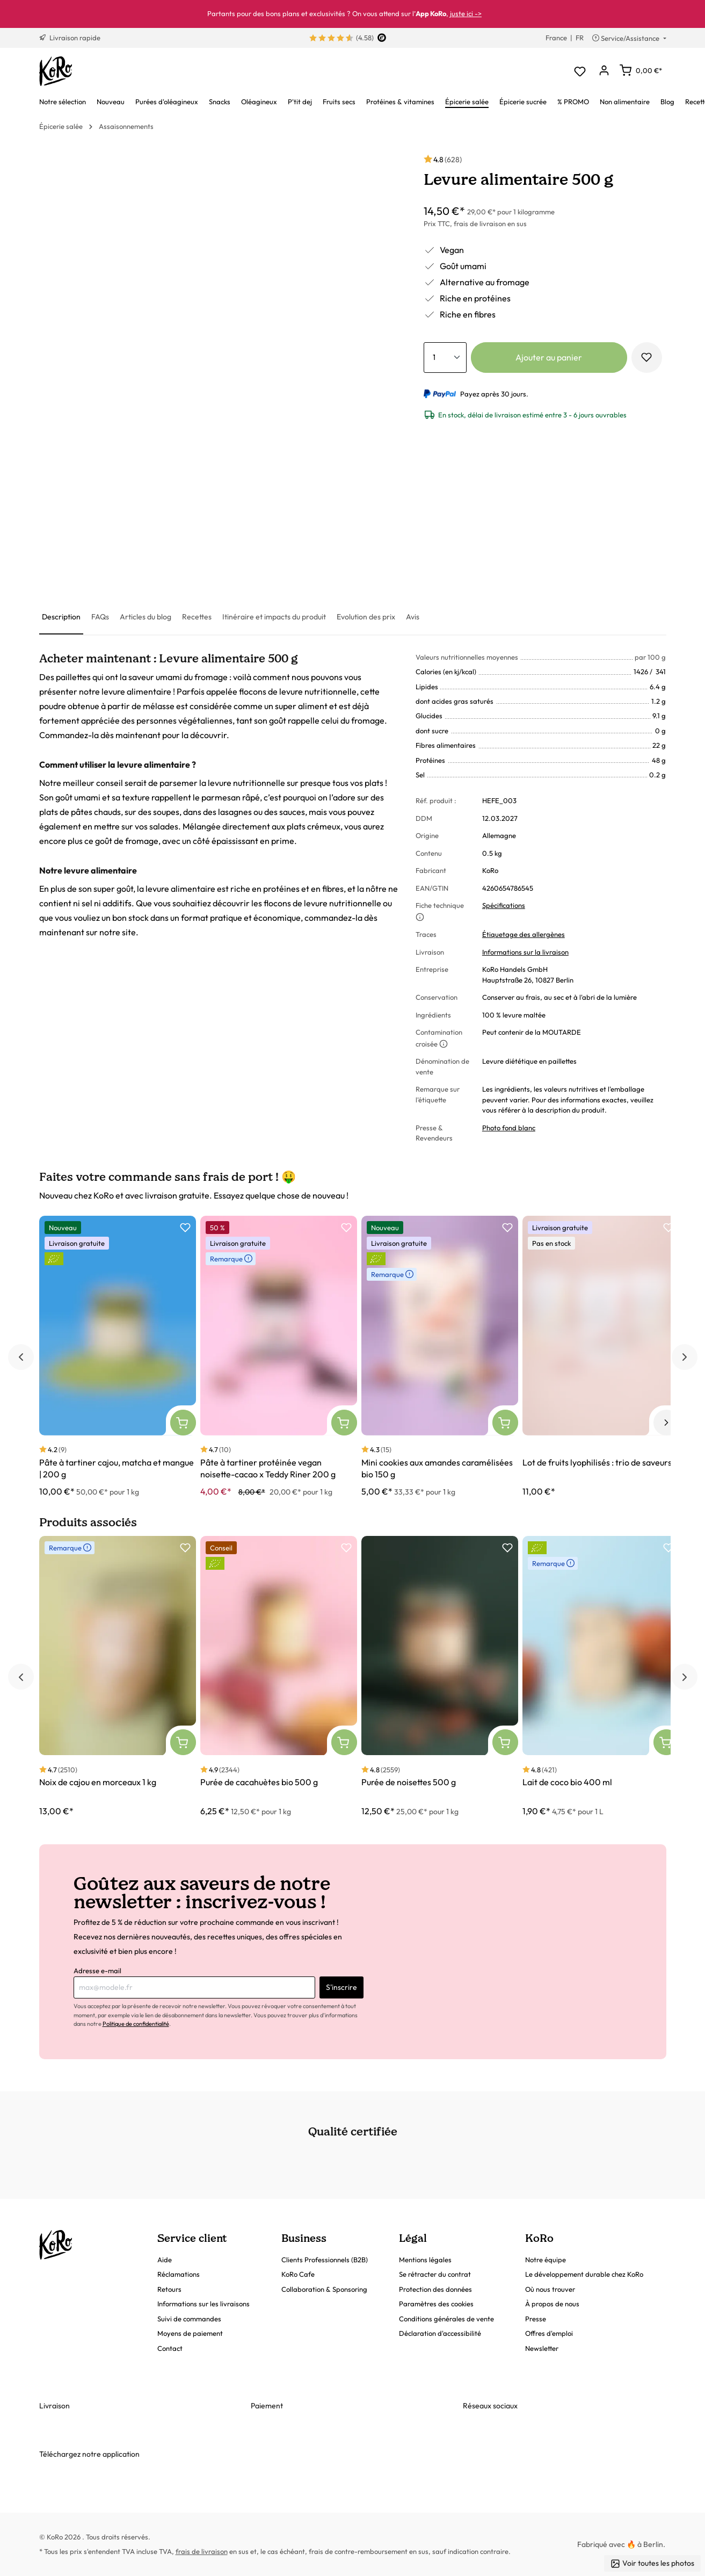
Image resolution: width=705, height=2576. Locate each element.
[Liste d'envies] (580, 71)
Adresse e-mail (97, 1970)
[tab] (61, 617)
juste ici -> (466, 13)
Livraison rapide (69, 37)
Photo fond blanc (508, 1127)
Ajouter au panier (548, 357)
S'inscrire (341, 1987)
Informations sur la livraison (525, 952)
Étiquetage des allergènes (523, 934)
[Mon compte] (604, 71)
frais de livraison (202, 2551)
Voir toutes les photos (652, 2563)
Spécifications (503, 905)
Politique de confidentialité (136, 2023)
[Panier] (640, 70)
